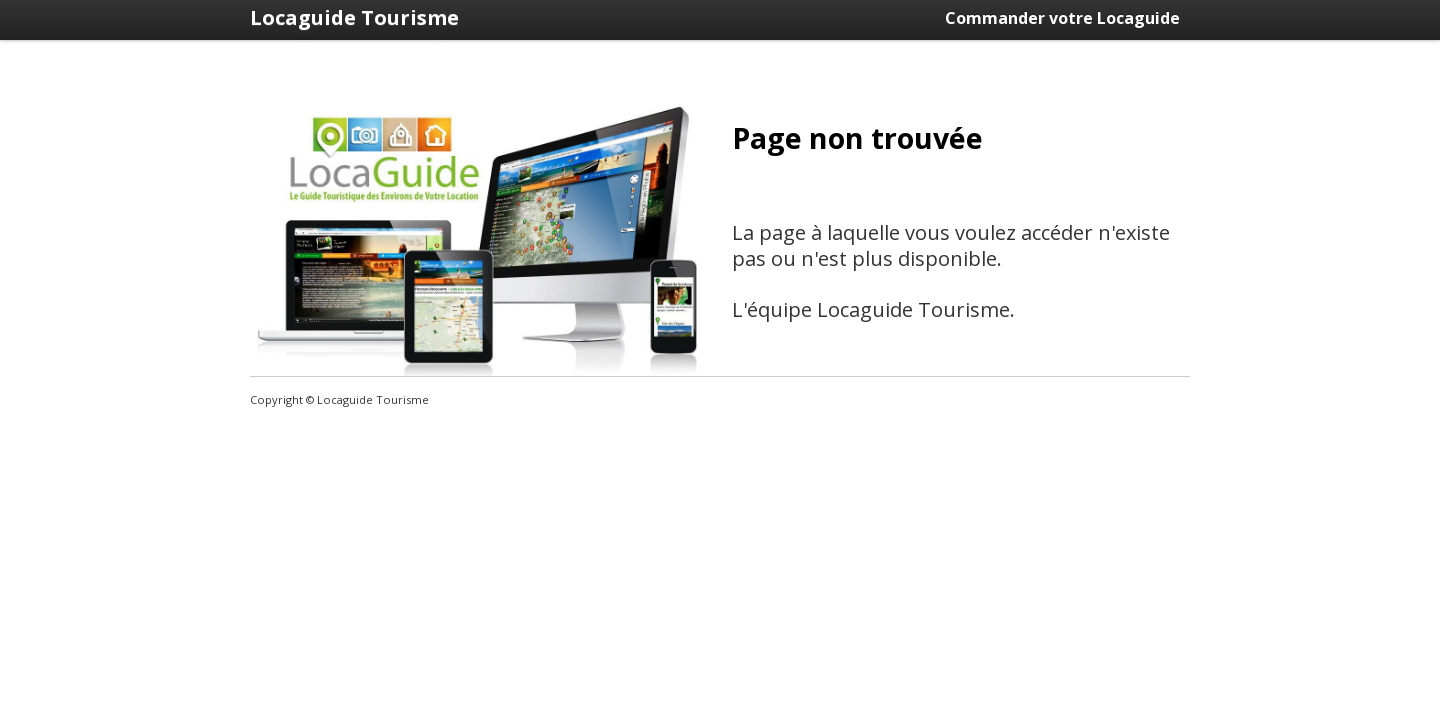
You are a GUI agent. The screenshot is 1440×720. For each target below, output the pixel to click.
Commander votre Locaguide (1062, 18)
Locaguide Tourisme (354, 17)
